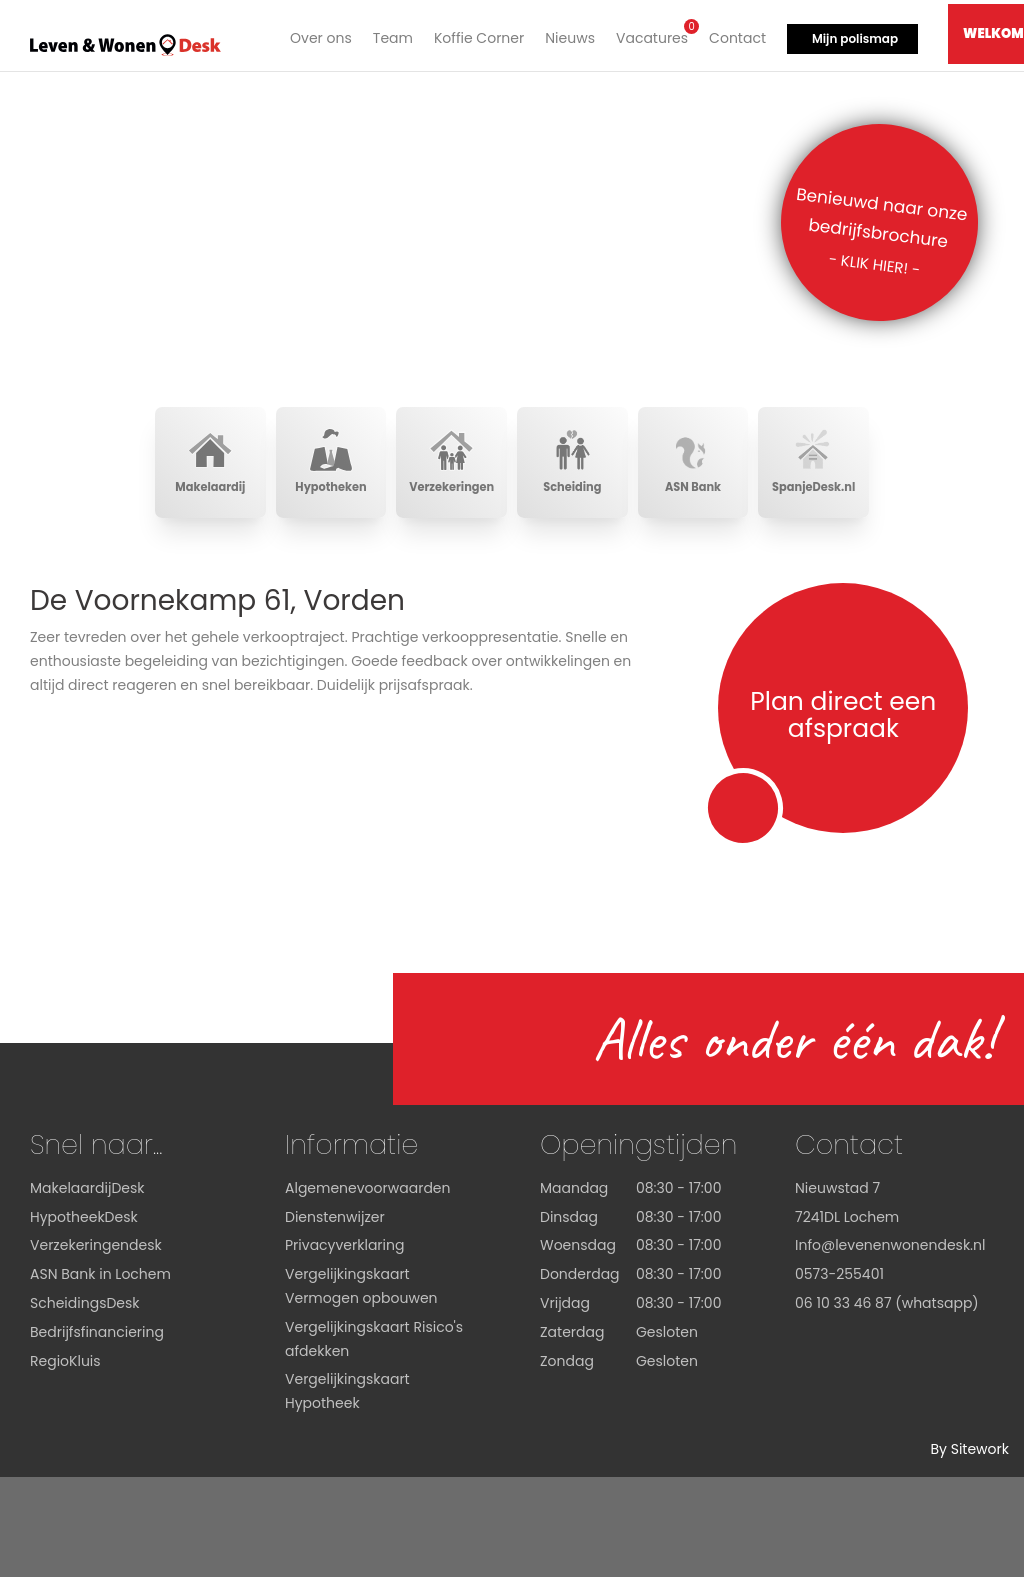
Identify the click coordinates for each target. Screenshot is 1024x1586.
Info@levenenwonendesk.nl (890, 1255)
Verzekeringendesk (96, 1255)
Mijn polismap (851, 35)
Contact (733, 35)
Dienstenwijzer (335, 1226)
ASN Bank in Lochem (100, 1283)
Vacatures (648, 33)
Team (389, 35)
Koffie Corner (475, 35)
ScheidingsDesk (85, 1312)
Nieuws (566, 35)
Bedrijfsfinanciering (97, 1341)
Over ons (317, 35)
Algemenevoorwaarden (368, 1197)
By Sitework (969, 1458)
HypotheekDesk (84, 1226)
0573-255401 (839, 1283)
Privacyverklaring (344, 1255)
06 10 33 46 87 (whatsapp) (887, 1312)
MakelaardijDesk (87, 1197)
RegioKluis (65, 1370)
